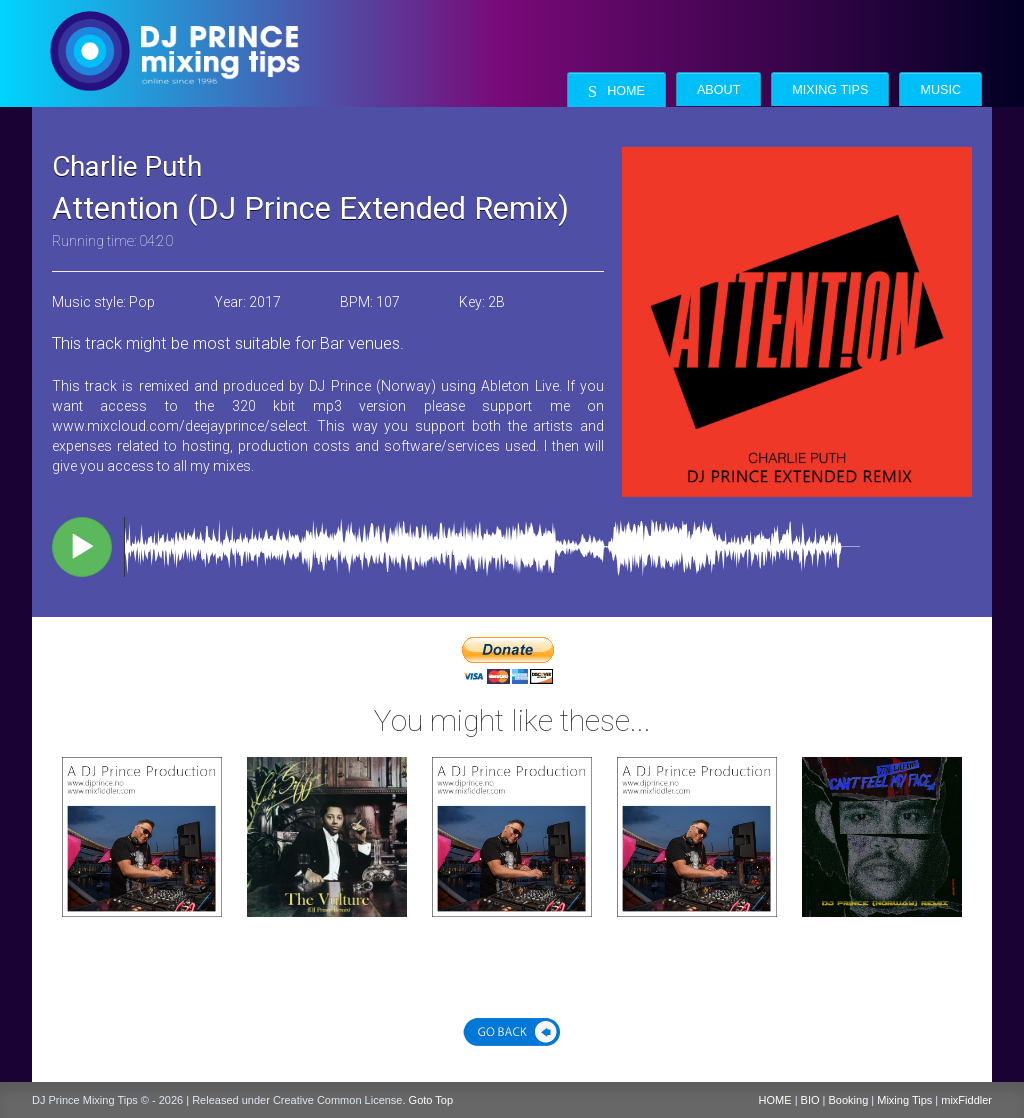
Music (940, 90)
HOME (775, 1100)
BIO (810, 1100)
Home (616, 91)
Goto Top (431, 1100)
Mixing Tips (830, 90)
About (718, 90)
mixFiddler (966, 1100)
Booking (849, 1100)
